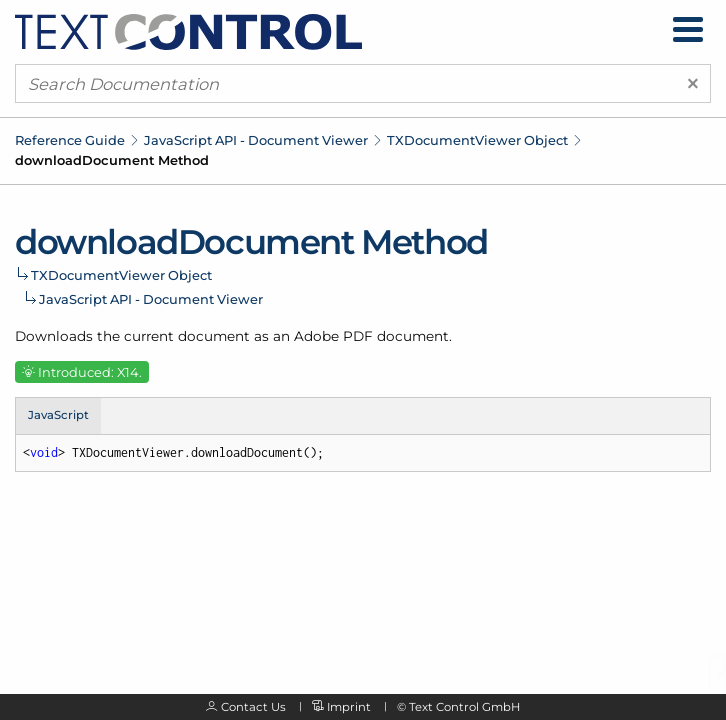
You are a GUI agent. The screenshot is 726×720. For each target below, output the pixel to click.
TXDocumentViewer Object (477, 140)
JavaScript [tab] (58, 415)
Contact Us (253, 707)
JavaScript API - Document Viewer (256, 140)
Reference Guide (70, 140)
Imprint (349, 707)
